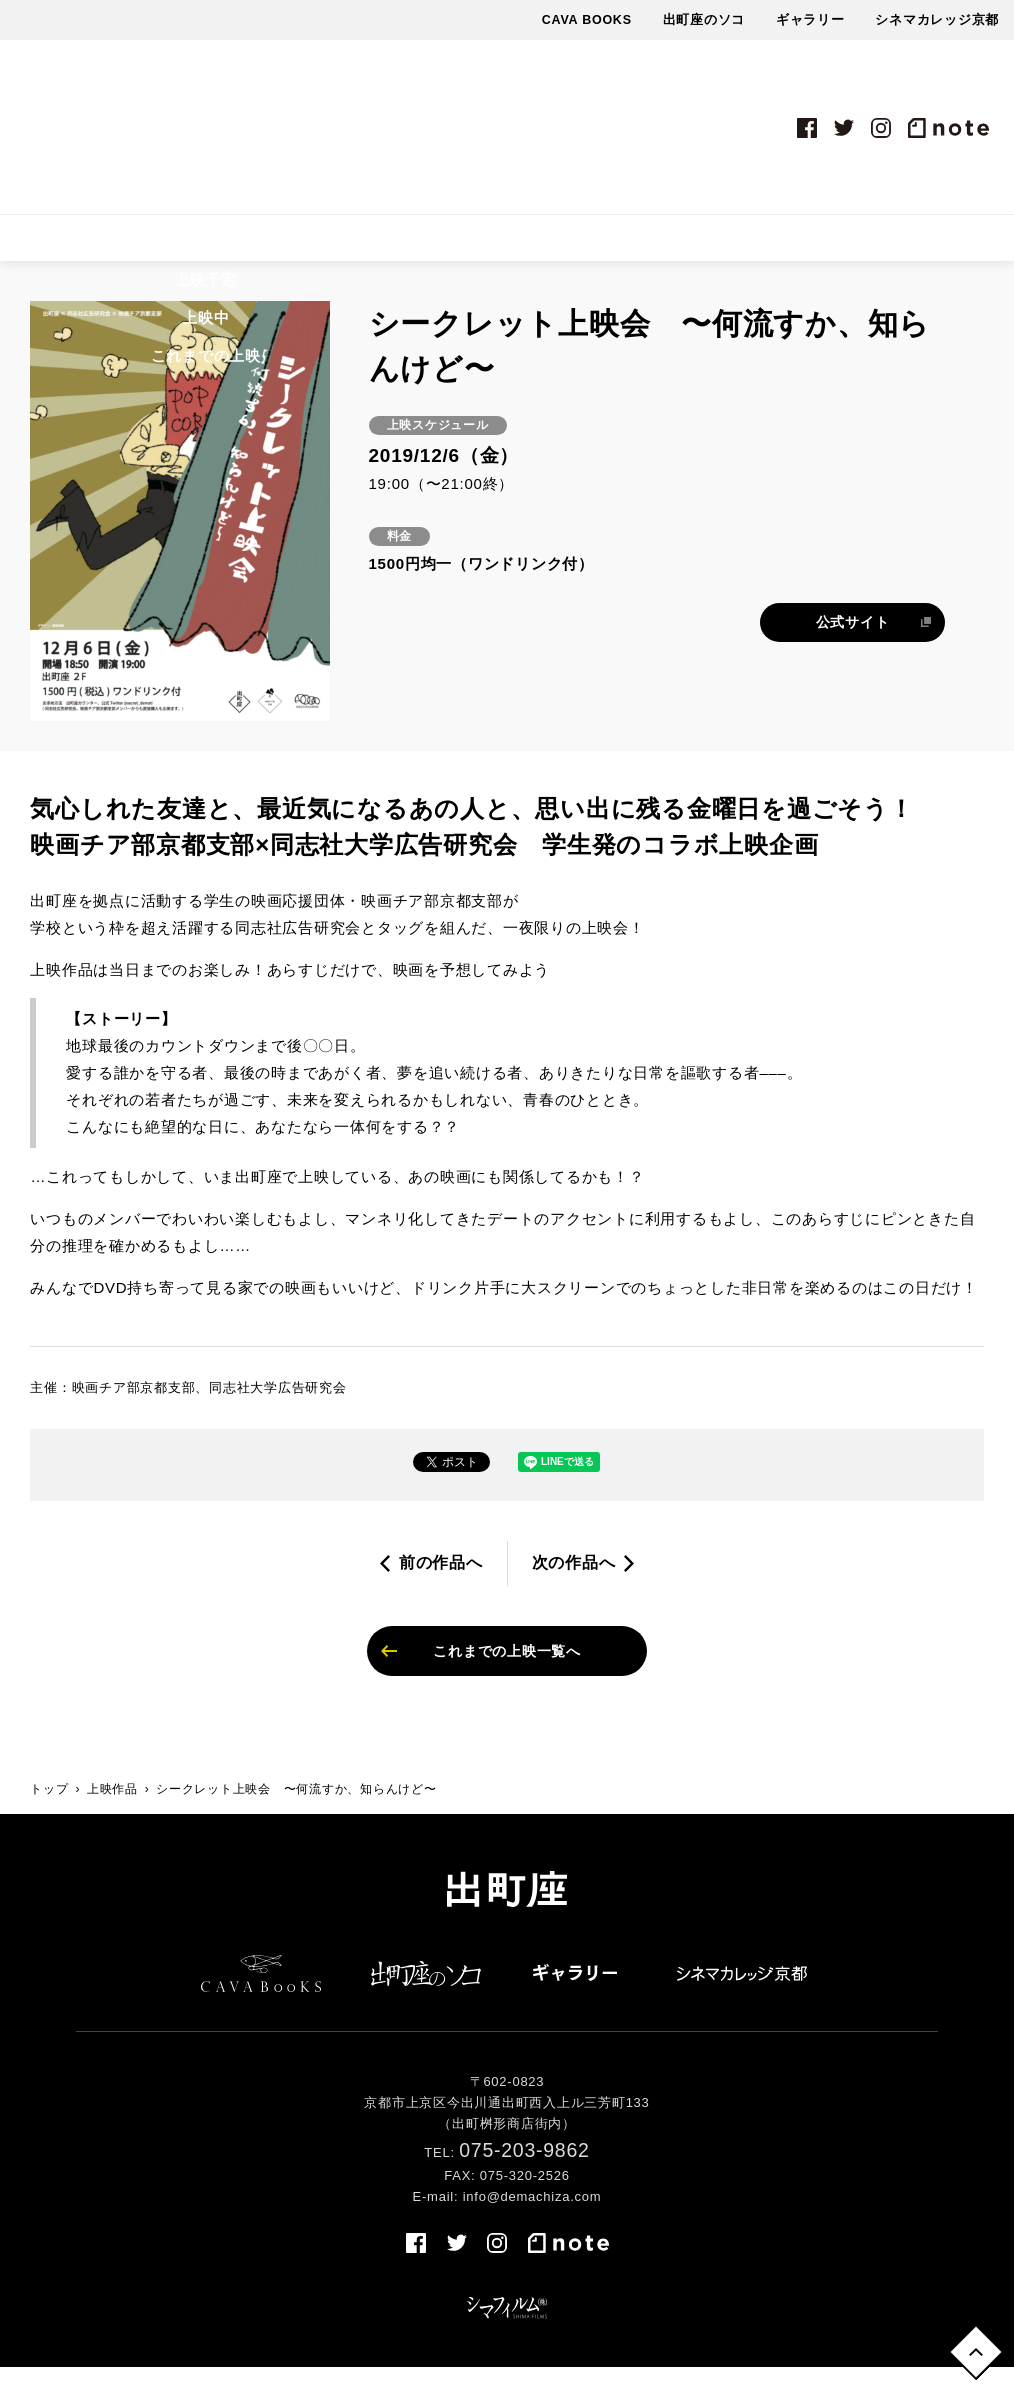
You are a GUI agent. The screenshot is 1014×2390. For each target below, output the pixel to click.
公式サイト (853, 638)
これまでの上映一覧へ (507, 1670)
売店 (868, 246)
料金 (393, 246)
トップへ (972, 2348)
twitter (844, 128)
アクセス (791, 246)
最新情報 (560, 246)
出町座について (676, 246)
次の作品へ (574, 1578)
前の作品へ (441, 1578)
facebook (807, 128)
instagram (881, 128)
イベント (468, 246)
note (948, 128)
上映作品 (162, 246)
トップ (49, 1813)
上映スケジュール (285, 246)
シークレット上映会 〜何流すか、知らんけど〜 (296, 1813)
